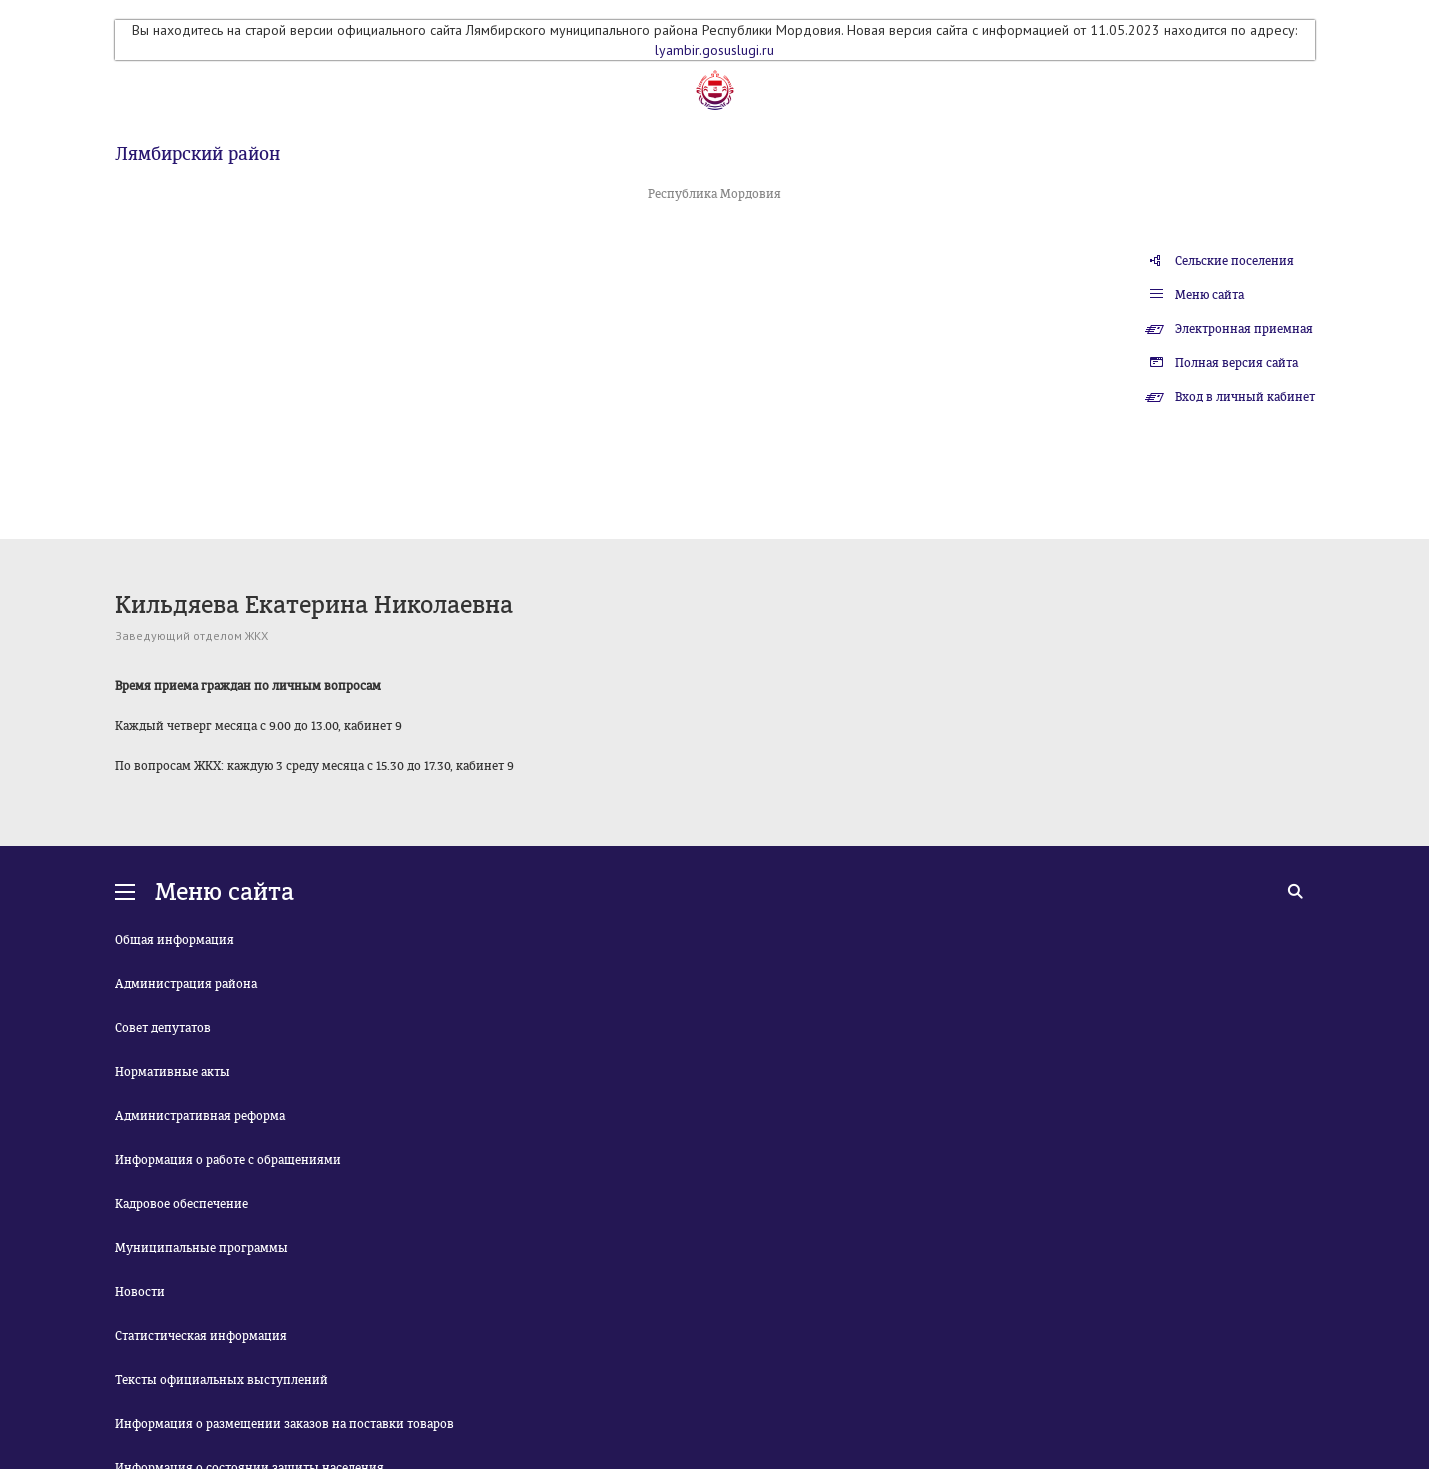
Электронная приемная (1244, 329)
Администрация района (186, 984)
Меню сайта (1209, 295)
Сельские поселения (1234, 261)
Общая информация (174, 940)
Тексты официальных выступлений (221, 1380)
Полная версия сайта (1236, 363)
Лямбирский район (197, 154)
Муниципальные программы (201, 1248)
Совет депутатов (163, 1028)
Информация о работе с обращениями (228, 1160)
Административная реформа (200, 1116)
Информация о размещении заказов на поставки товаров (284, 1424)
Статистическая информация (201, 1336)
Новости (140, 1292)
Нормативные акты (172, 1072)
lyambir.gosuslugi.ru (714, 50)
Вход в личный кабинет (1245, 397)
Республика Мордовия (714, 194)
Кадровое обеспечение (181, 1204)
